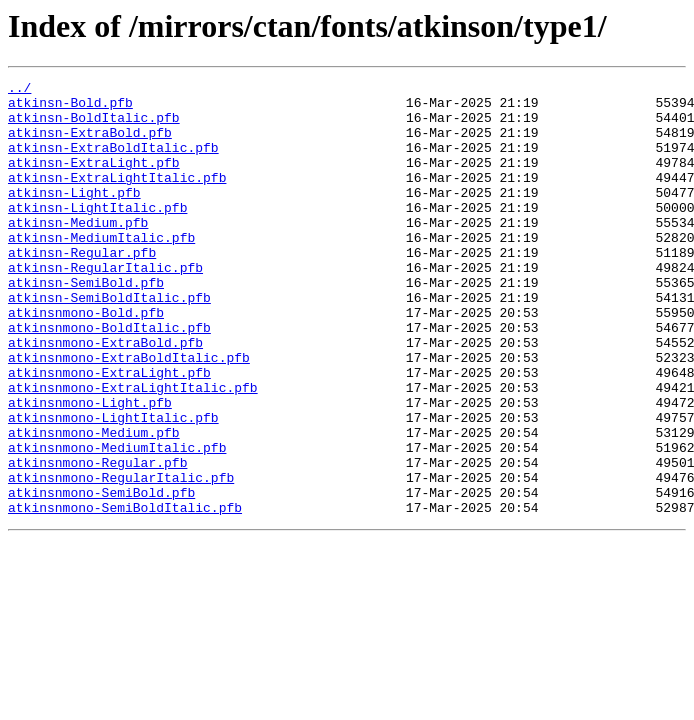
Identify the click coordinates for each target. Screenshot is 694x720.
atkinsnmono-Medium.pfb (94, 504)
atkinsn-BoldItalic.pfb (94, 126)
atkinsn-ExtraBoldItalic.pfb (113, 162)
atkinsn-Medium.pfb (78, 252)
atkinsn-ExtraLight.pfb (94, 180)
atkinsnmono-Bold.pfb (86, 360)
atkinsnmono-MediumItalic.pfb (117, 522)
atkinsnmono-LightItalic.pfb (113, 486)
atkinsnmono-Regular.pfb (97, 540)
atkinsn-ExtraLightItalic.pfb (117, 198)
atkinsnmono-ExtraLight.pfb (109, 432)
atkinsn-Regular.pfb (82, 288)
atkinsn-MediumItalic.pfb (101, 270)
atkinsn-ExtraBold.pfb (90, 144)
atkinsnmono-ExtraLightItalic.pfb (133, 450)
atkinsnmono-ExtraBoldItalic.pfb (129, 414)
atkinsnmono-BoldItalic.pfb (109, 378)
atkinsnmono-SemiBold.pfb (101, 576)
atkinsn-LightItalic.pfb (97, 234)
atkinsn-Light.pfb (74, 216)
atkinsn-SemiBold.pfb (86, 324)
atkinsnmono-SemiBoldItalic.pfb (125, 594)
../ (19, 90)
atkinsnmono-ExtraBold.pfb (105, 396)
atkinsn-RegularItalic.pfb (105, 306)
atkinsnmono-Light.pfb (90, 468)
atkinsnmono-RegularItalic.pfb (121, 558)
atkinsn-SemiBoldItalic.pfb (109, 342)
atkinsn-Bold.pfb (70, 108)
